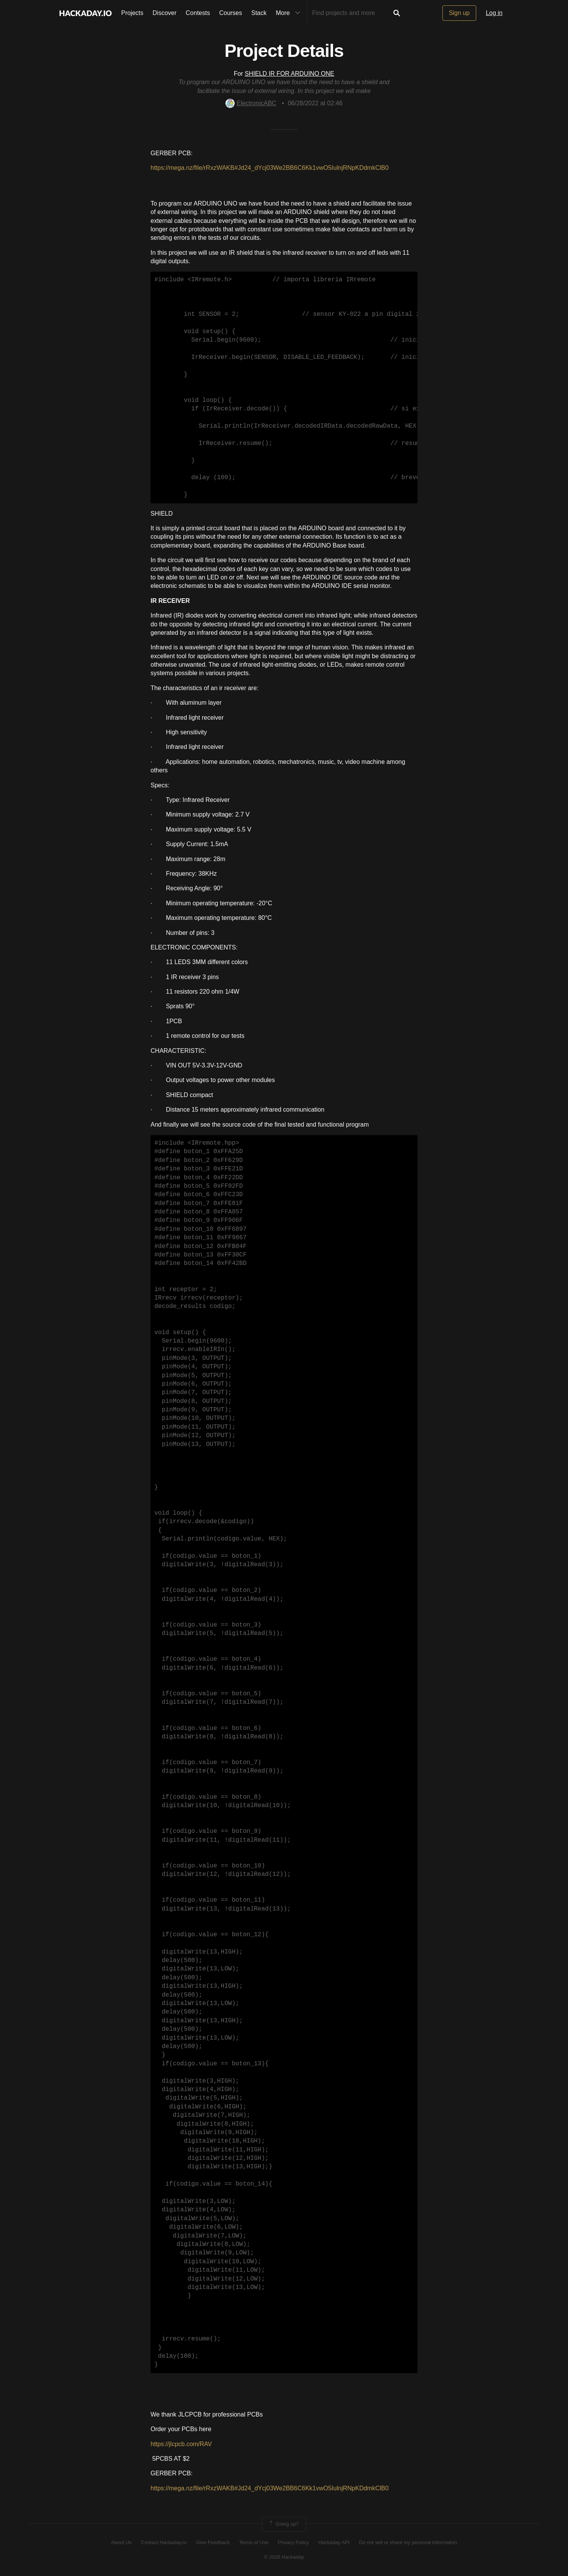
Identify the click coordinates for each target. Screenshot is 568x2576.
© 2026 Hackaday (284, 2557)
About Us (121, 2542)
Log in (494, 13)
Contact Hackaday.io (164, 2542)
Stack (259, 13)
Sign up (459, 13)
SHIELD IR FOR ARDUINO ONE (289, 73)
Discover (164, 13)
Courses (230, 13)
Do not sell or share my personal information (408, 2542)
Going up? (283, 2524)
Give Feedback (212, 2542)
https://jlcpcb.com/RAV (181, 2444)
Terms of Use (253, 2542)
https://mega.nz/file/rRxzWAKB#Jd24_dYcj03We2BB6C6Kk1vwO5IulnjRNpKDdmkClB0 (270, 167)
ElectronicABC (250, 103)
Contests (198, 13)
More (289, 13)
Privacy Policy (293, 2542)
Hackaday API (334, 2542)
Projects (132, 13)
